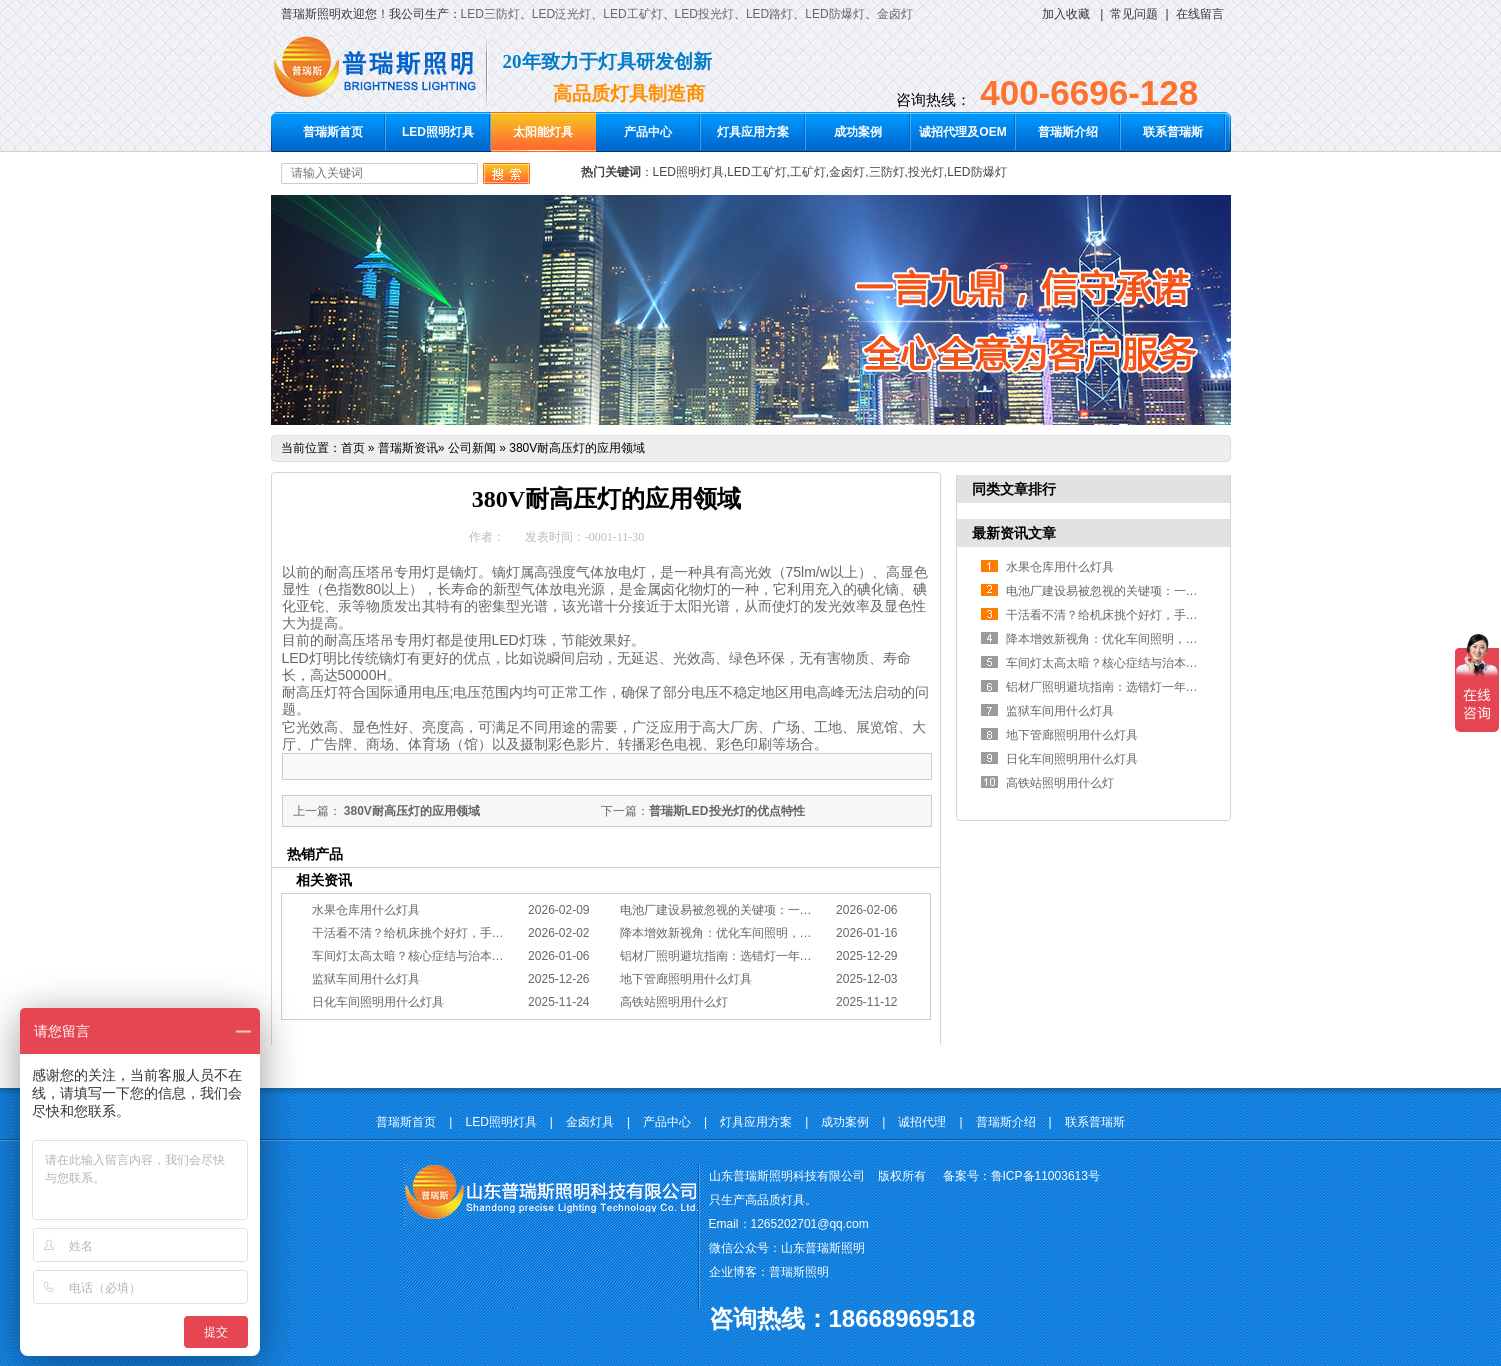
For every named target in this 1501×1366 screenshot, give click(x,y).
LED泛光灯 (561, 14)
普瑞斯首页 (333, 132)
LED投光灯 (704, 14)
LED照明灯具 (438, 132)
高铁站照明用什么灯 (674, 1002)
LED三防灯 (490, 14)
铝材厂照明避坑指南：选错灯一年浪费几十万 (740, 956)
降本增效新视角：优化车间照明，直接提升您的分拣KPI (767, 933)
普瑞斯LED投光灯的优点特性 (727, 811)
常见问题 (1134, 14)
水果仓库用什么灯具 (366, 910)
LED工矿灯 (632, 14)
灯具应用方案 (753, 132)
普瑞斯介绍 (1068, 132)
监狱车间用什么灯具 (366, 979)
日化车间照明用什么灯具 (378, 1002)
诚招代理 (922, 1122)
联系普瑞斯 (1173, 132)
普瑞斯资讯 (408, 448)
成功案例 (858, 132)
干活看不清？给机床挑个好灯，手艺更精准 (426, 933)
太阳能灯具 (543, 132)
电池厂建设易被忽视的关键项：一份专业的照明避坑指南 (770, 910)
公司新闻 (472, 448)
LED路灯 (769, 14)
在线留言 (1200, 14)
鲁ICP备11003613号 (1045, 1176)
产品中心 (648, 132)
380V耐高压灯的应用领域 (577, 448)
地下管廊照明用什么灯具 (686, 979)
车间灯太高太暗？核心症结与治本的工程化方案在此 (450, 956)
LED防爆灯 (834, 14)
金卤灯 (895, 14)
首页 (353, 448)
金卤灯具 (590, 1122)
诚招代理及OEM (962, 132)
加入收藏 (1066, 14)
